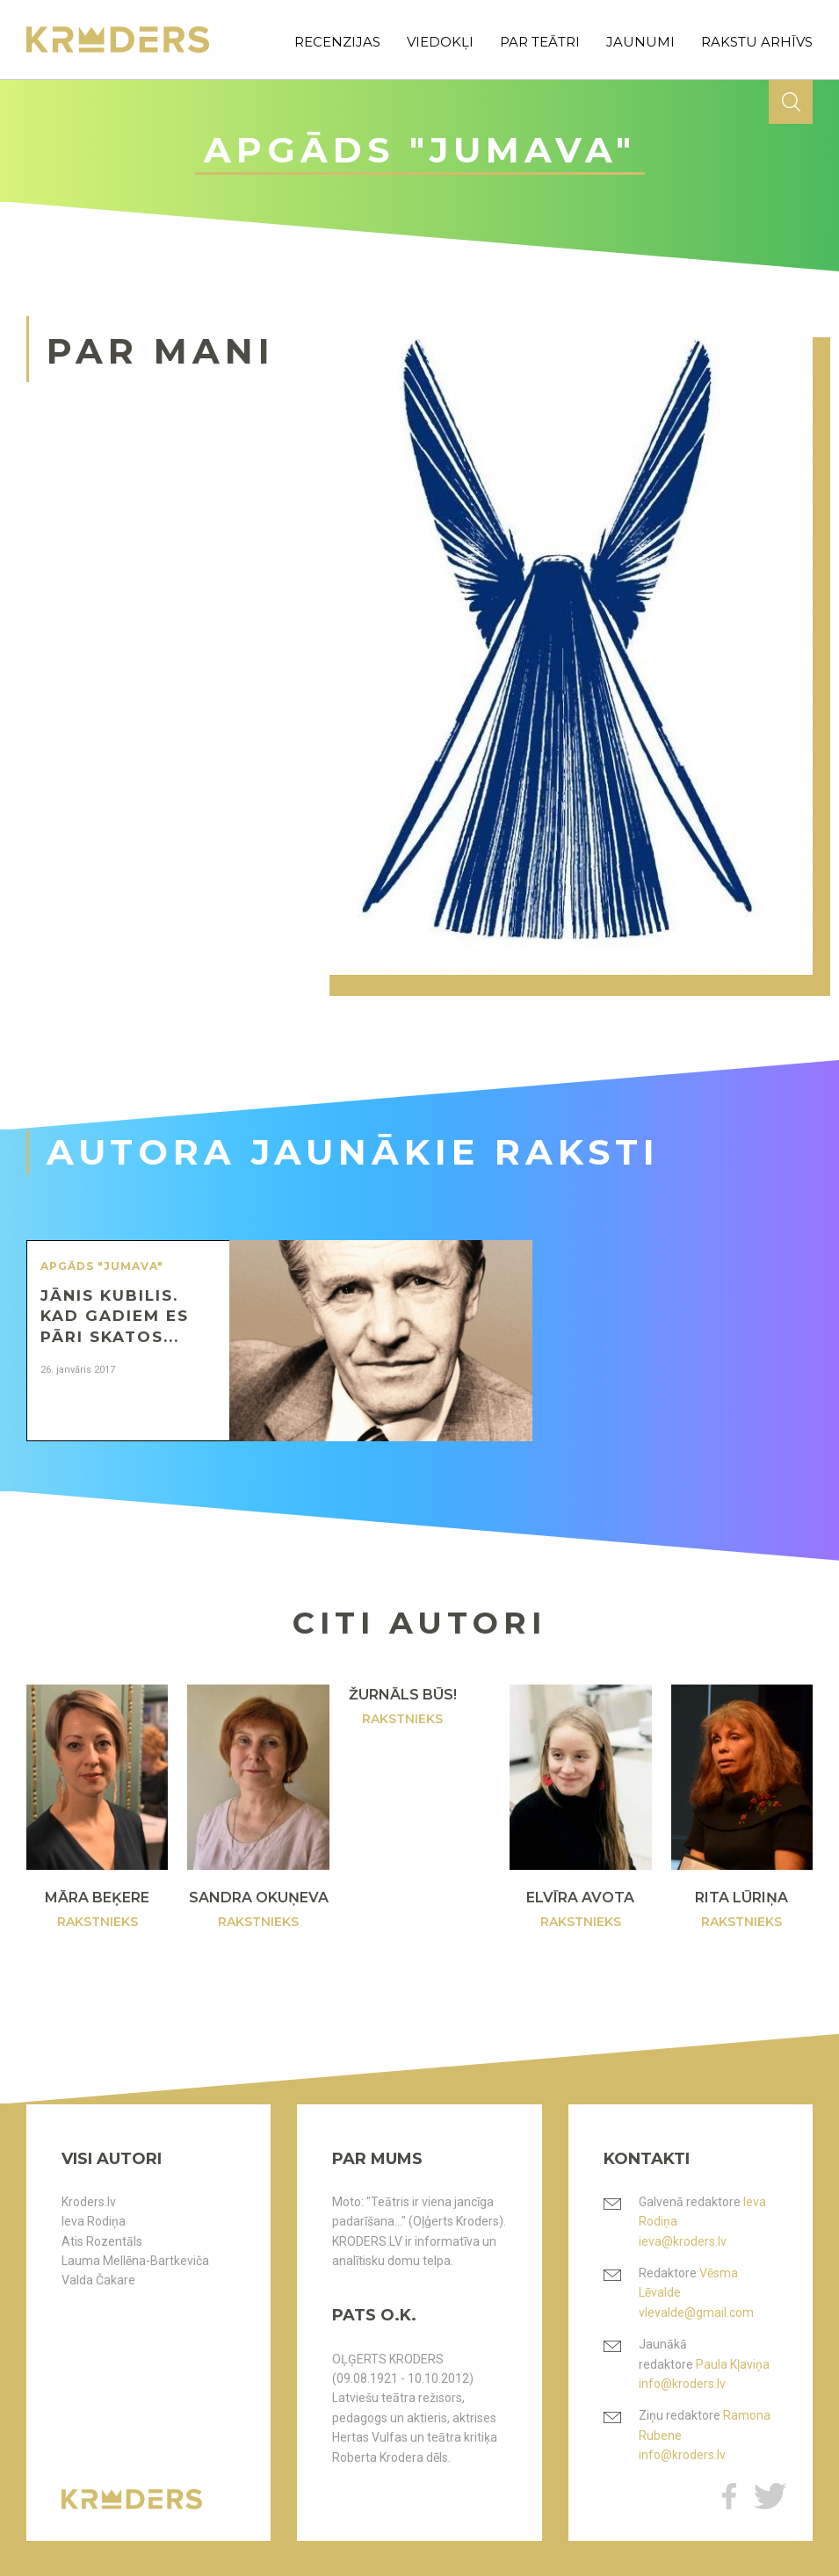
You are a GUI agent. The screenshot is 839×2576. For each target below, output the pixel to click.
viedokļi (440, 41)
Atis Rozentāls (101, 2241)
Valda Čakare (98, 2280)
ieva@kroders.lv (683, 2241)
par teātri (540, 41)
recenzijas (337, 41)
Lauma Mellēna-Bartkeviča (135, 2261)
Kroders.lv (88, 2202)
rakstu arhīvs (757, 41)
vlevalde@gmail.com (696, 2312)
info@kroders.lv (682, 2384)
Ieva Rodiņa (93, 2221)
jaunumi (640, 41)
